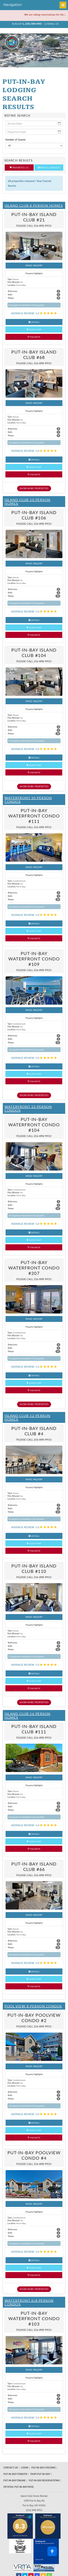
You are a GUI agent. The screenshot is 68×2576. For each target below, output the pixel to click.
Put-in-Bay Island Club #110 (34, 1568)
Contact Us (10, 2467)
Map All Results (49, 167)
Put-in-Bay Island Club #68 (34, 354)
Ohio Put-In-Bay (40, 2474)
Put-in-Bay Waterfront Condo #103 (34, 2318)
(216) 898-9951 (32, 23)
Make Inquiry (34, 265)
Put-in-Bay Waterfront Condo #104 (34, 1125)
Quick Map (33, 329)
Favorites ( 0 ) (19, 167)
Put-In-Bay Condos (15, 2474)
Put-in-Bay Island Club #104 (34, 652)
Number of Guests (15, 139)
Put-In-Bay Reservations (44, 2480)
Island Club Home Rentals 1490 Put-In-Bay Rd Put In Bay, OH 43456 (34, 2500)
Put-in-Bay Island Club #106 (34, 515)
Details (34, 322)
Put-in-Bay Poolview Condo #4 (34, 2155)
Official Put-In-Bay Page (18, 2486)
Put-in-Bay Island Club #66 (34, 1866)
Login (24, 2467)
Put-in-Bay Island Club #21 (34, 217)
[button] (34, 488)
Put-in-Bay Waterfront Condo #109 (34, 959)
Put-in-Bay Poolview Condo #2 (34, 2017)
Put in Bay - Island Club (25, 42)
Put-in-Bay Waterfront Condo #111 (34, 816)
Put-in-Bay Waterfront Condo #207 (34, 1268)
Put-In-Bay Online (14, 2480)
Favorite (33, 337)
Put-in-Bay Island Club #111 (34, 1729)
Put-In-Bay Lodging (43, 2467)
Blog (17, 23)
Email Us (51, 23)
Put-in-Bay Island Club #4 (34, 1431)
